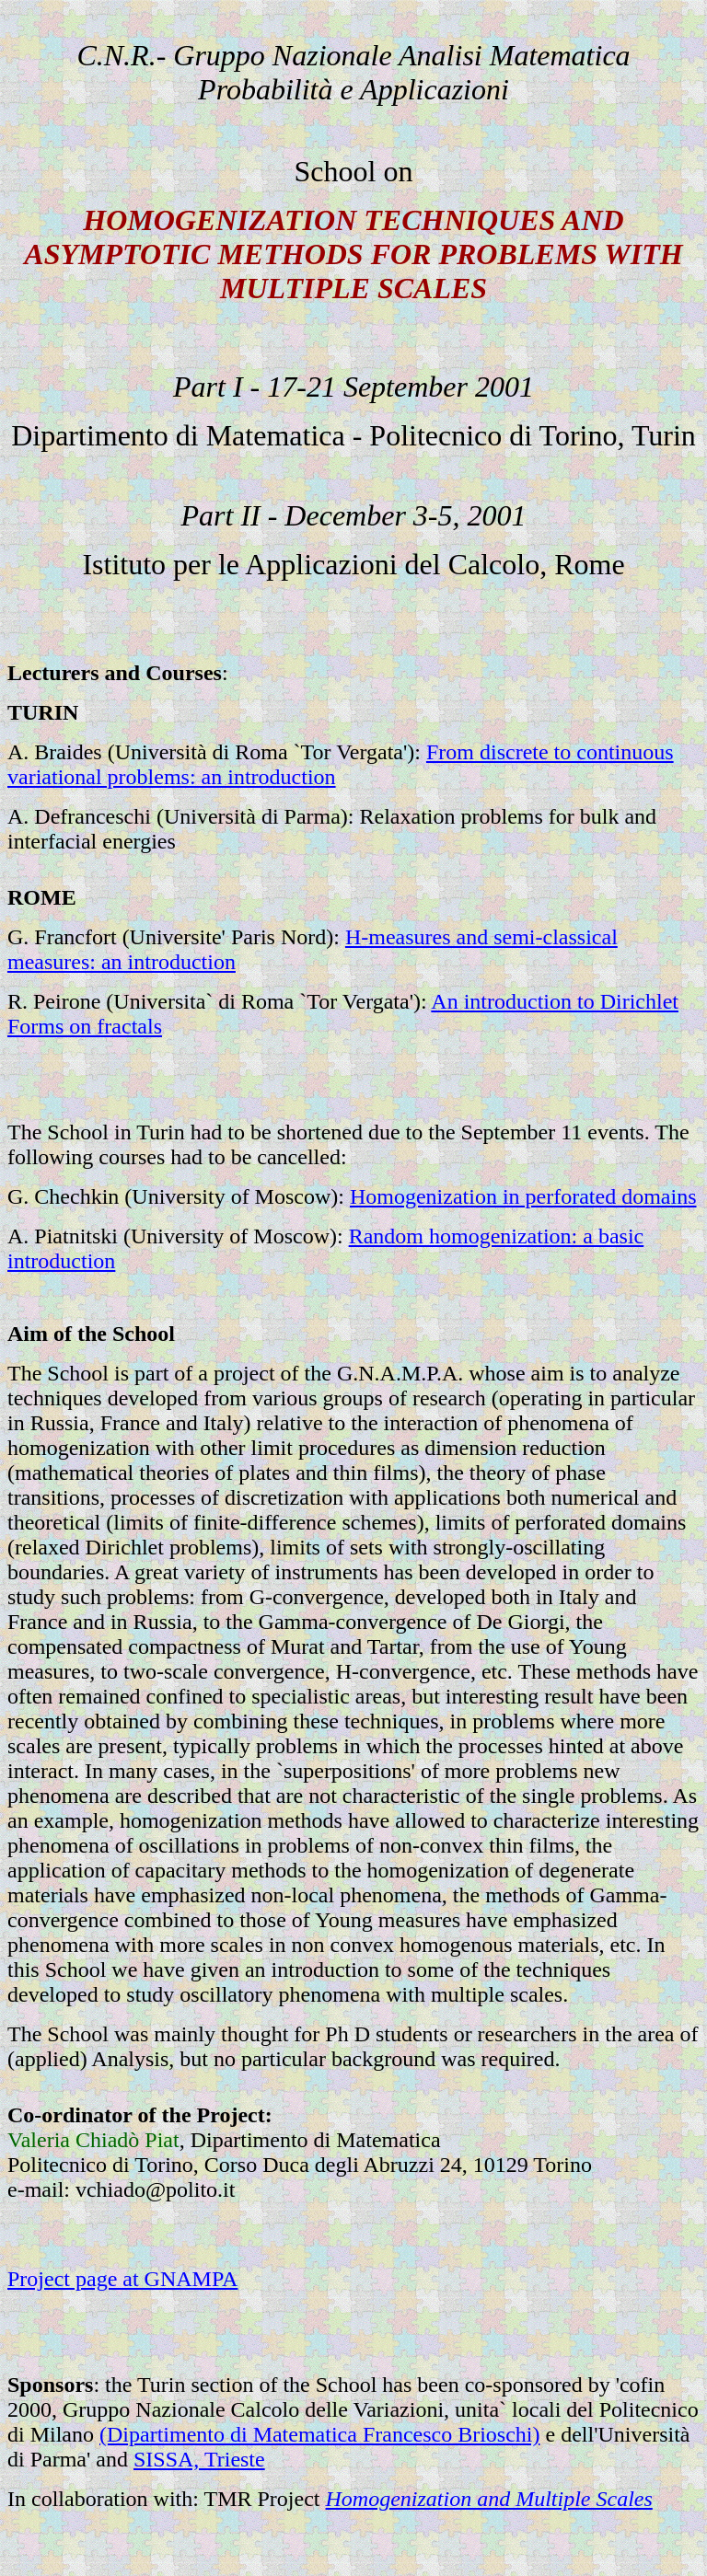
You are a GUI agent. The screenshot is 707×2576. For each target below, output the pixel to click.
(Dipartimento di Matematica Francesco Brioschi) (319, 2434)
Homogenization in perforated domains (523, 1196)
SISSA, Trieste (199, 2459)
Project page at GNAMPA (122, 2279)
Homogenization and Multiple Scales (489, 2499)
